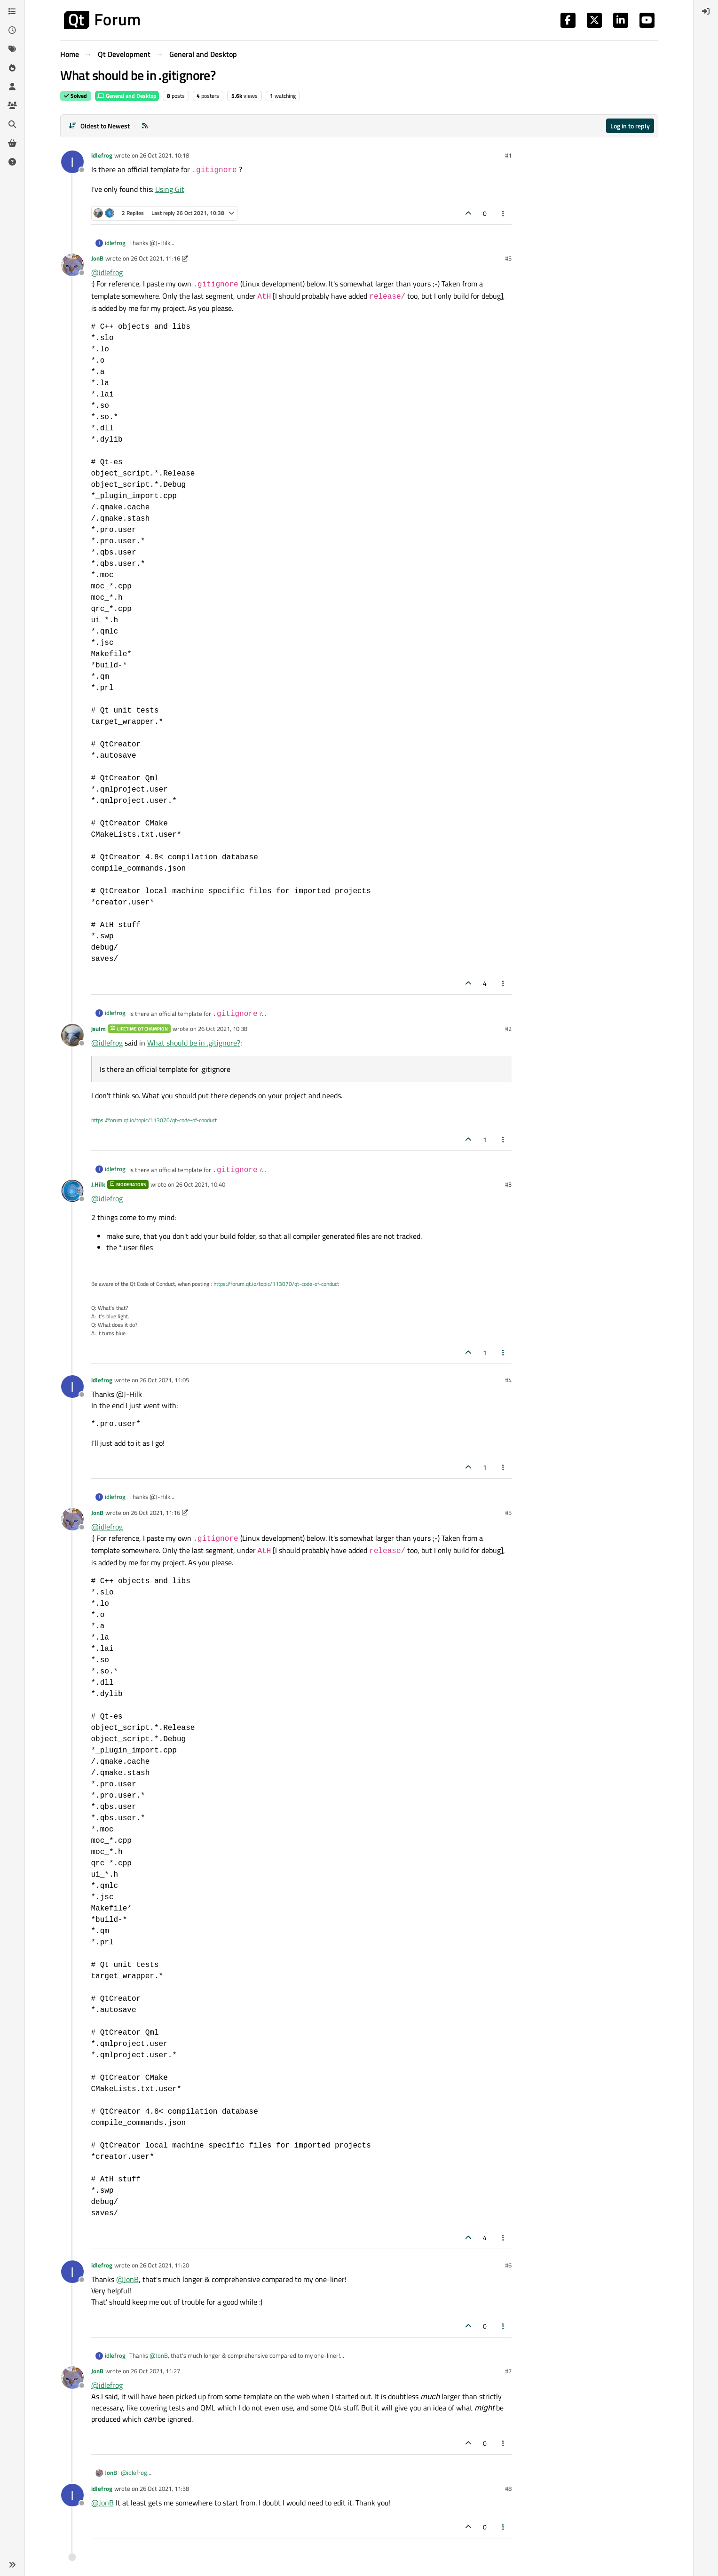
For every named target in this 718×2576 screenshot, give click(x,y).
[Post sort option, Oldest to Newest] (99, 126)
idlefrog (101, 155)
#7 (508, 2371)
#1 (508, 155)
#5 (508, 258)
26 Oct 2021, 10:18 (164, 155)
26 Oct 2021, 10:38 (222, 1028)
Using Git (169, 189)
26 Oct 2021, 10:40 (200, 1184)
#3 (508, 1184)
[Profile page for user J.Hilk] (72, 1191)
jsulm (98, 1028)
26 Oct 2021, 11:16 (155, 258)
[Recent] (12, 30)
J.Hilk (98, 1184)
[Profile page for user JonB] (72, 265)
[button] (12, 2564)
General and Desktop (127, 95)
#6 (508, 2265)
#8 (508, 2488)
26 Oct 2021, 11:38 (164, 2488)
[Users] (12, 86)
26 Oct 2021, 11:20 (164, 2265)
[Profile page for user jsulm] (72, 1035)
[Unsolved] (12, 161)
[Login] (705, 11)
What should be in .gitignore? (193, 1042)
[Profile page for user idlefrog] (72, 162)
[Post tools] (503, 213)
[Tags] (12, 48)
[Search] (12, 124)
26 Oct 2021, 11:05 (164, 1380)
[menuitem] (705, 11)
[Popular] (12, 67)
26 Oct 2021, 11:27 (155, 2371)
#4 (508, 1380)
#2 (508, 1028)
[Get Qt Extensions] (12, 143)
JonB (97, 258)
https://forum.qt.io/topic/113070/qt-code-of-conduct (154, 1120)
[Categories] (12, 11)
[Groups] (12, 105)
